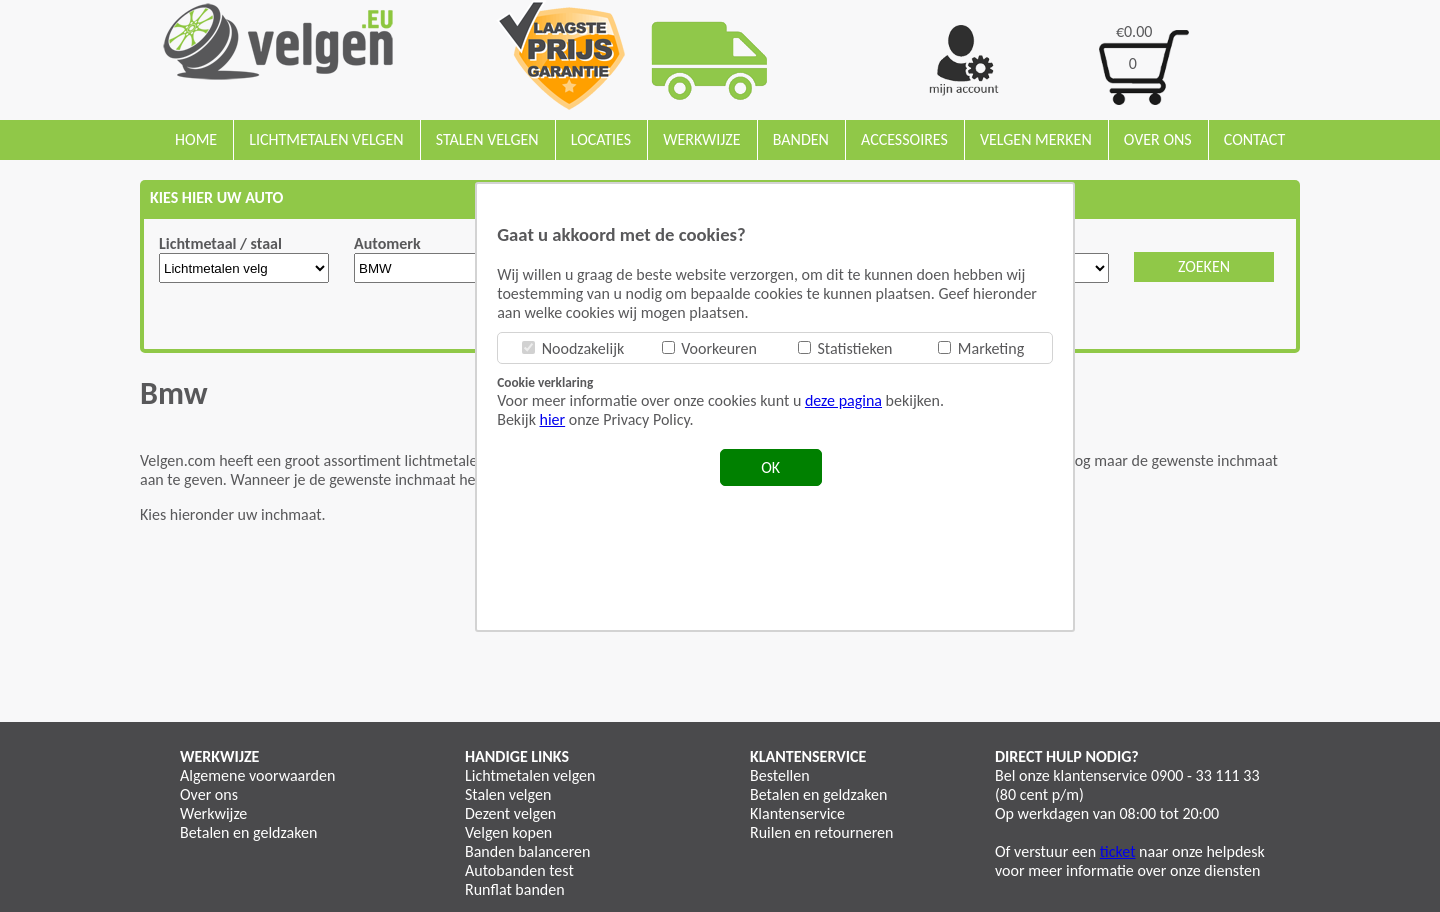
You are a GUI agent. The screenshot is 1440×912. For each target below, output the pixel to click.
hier (553, 419)
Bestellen (780, 775)
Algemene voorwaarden (257, 775)
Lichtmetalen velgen (326, 139)
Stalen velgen (487, 139)
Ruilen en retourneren (821, 832)
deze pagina (843, 400)
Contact (1254, 139)
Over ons (1158, 139)
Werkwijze (701, 139)
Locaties (601, 139)
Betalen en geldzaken (248, 832)
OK (770, 467)
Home (196, 139)
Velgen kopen (508, 832)
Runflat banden (515, 889)
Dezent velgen (510, 813)
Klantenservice (797, 813)
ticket (1118, 851)
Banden (801, 139)
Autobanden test (519, 870)
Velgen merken (1036, 139)
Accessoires (904, 139)
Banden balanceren (527, 851)
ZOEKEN (1204, 266)
